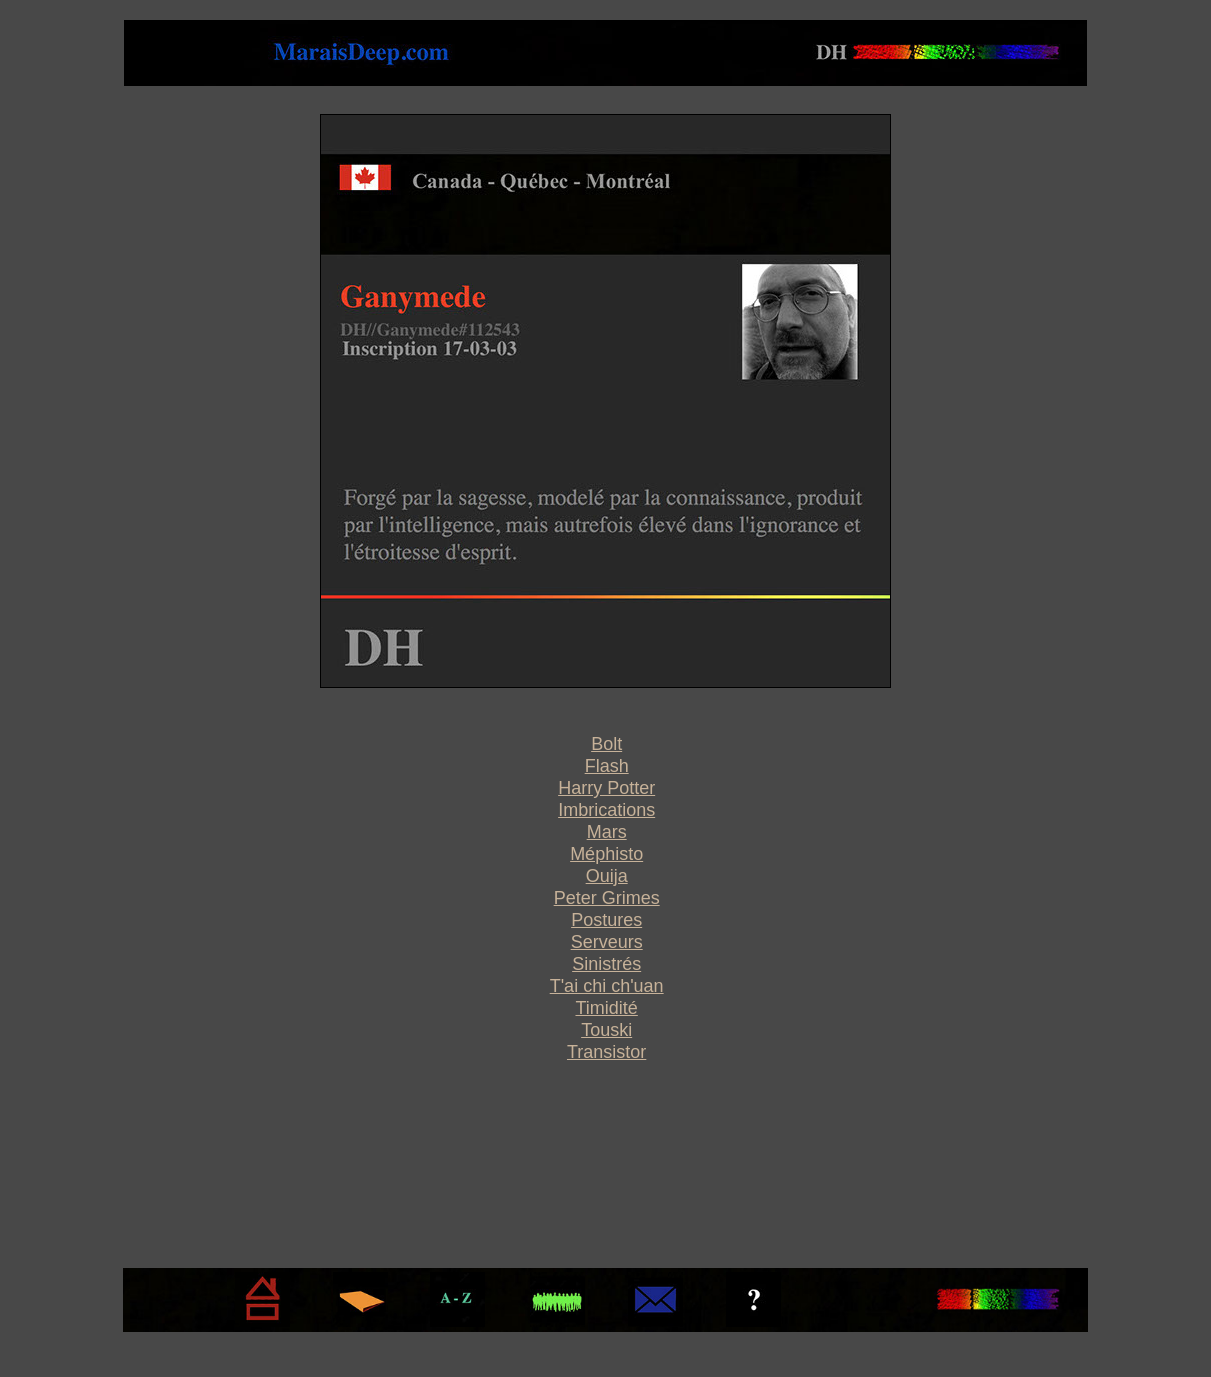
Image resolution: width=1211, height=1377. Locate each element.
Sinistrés (606, 964)
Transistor (606, 1052)
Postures (606, 920)
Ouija (607, 876)
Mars (607, 832)
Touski (606, 1030)
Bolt (606, 744)
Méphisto (606, 854)
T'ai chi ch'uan (607, 986)
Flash (607, 766)
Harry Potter (606, 788)
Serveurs (607, 942)
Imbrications (606, 810)
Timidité (606, 1008)
